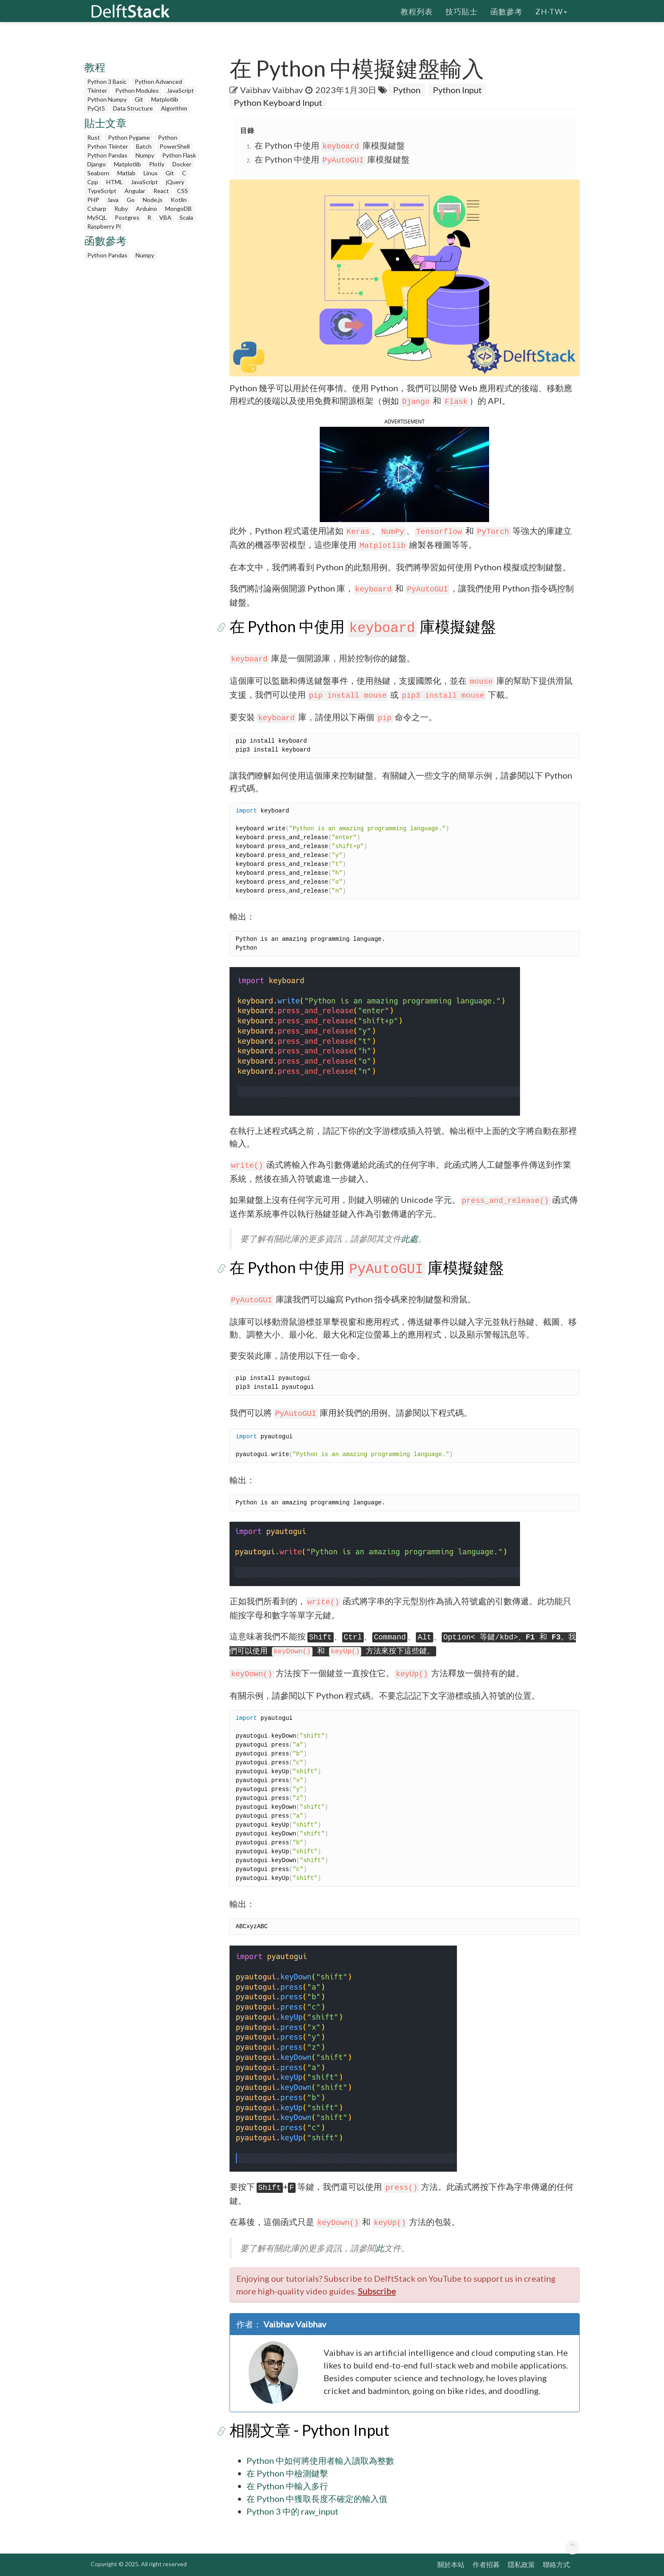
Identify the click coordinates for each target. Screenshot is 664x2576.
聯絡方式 (556, 2564)
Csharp (96, 208)
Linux (151, 173)
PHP (93, 199)
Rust (93, 137)
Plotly (156, 164)
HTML (114, 181)
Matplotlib (164, 99)
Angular (135, 190)
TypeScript (101, 190)
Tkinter (97, 90)
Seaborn (98, 173)
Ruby (121, 208)
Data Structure (133, 108)
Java (113, 199)
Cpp (92, 181)
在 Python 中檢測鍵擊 (287, 2473)
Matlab (126, 173)
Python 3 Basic (107, 81)
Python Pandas (107, 155)
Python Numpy (107, 99)
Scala (186, 217)
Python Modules (137, 90)
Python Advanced (158, 81)
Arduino (146, 208)
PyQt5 (96, 108)
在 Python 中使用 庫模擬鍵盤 (330, 145)
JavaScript (180, 90)
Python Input (457, 90)
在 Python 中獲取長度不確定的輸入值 (316, 2498)
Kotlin (179, 199)
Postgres (127, 217)
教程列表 (417, 10)
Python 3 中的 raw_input (292, 2511)
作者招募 (486, 2564)
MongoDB (178, 208)
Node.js (153, 199)
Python (167, 137)
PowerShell (175, 146)
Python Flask (179, 155)
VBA (165, 217)
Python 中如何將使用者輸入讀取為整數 (320, 2460)
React (161, 190)
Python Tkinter (107, 146)
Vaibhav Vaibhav (271, 90)
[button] (404, 473)
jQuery (175, 181)
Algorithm (174, 108)
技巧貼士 (461, 10)
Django (96, 164)
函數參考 (506, 10)
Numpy (145, 155)
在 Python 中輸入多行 (287, 2486)
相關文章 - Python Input (309, 2430)
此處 (409, 1239)
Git (139, 99)
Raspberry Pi (104, 226)
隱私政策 (521, 2564)
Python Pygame (129, 137)
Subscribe (377, 2291)
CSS (182, 190)
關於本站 (451, 2564)
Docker (181, 164)
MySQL (97, 217)
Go (131, 199)
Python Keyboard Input (278, 102)
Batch (144, 146)
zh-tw (551, 10)
